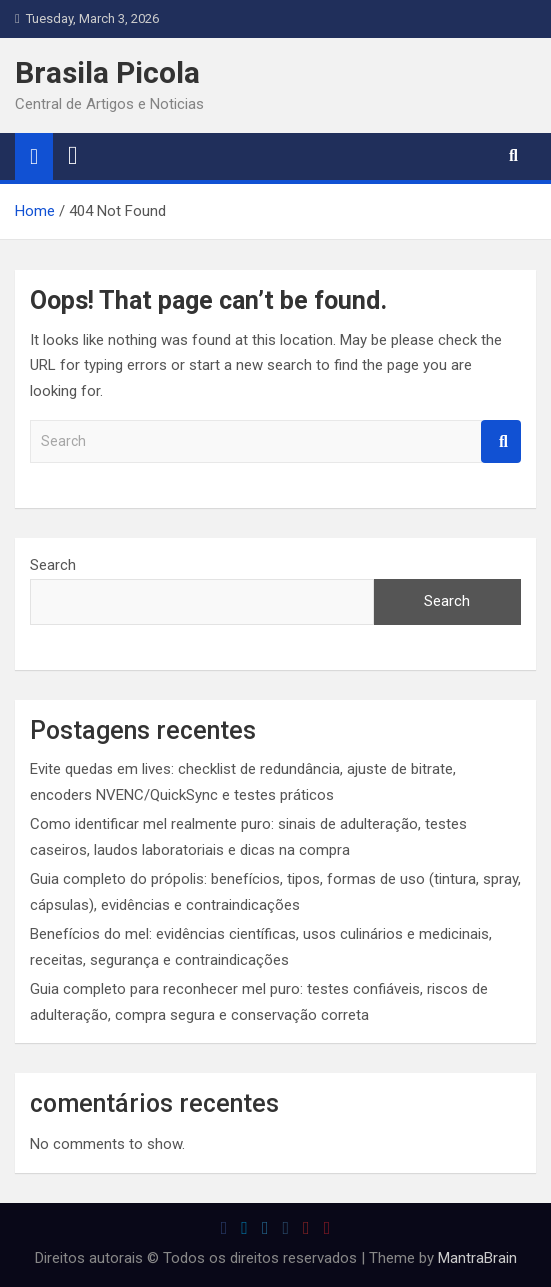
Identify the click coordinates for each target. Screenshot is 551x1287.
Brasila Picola (107, 72)
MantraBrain (477, 1258)
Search (501, 441)
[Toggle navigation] (73, 156)
